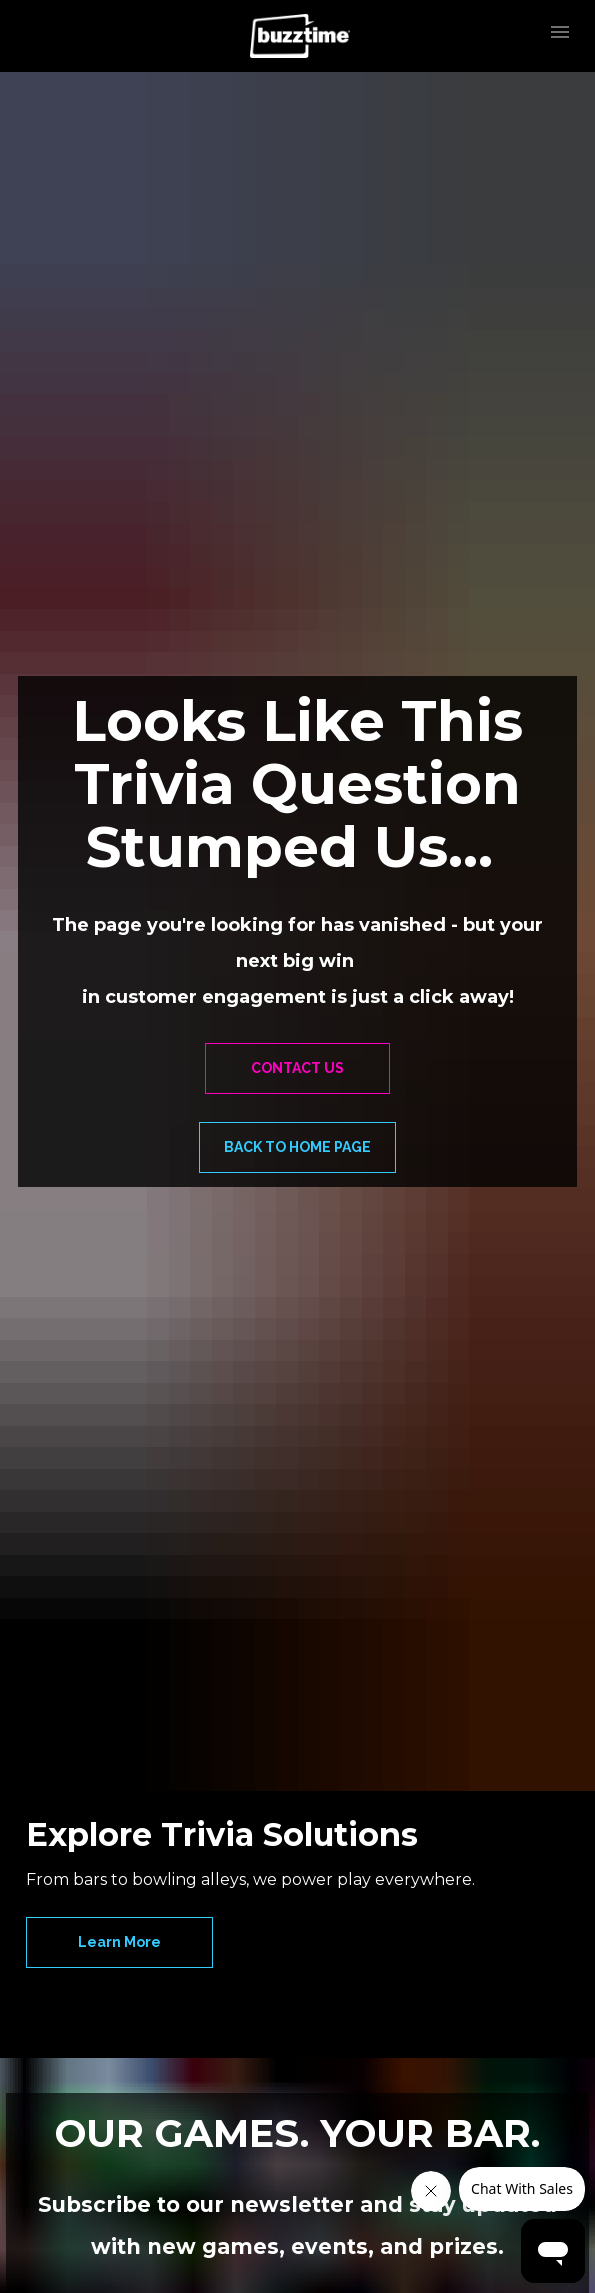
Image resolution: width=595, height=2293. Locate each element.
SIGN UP (297, 1991)
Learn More (119, 1523)
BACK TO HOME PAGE (297, 937)
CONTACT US (297, 858)
